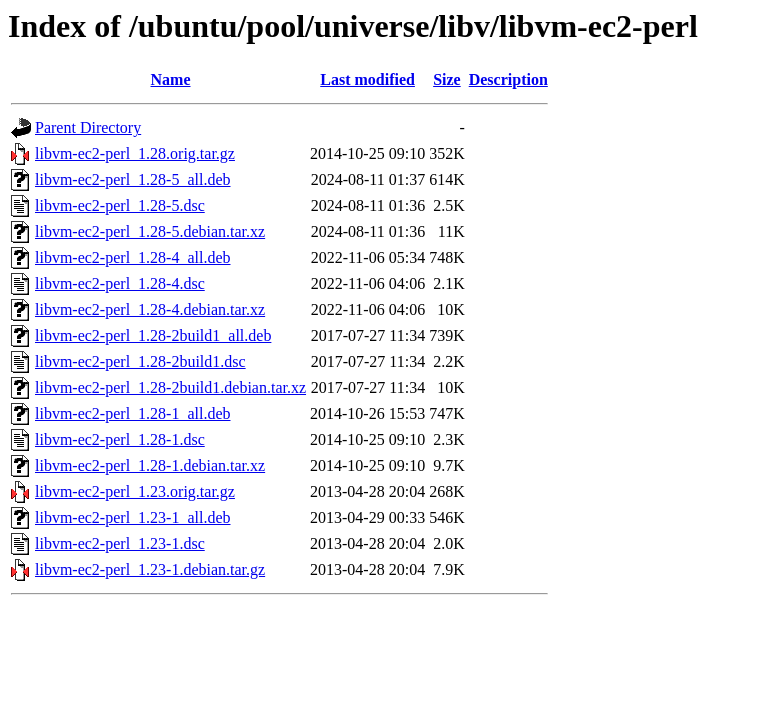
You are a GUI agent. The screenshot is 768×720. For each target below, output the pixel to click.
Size (447, 79)
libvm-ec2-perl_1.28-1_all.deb (133, 413)
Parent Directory (88, 127)
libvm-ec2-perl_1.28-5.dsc (120, 205)
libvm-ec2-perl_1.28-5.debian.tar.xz (150, 231)
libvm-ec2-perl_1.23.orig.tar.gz (135, 491)
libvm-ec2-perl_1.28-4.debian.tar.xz (150, 309)
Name (171, 79)
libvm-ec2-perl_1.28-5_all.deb (133, 179)
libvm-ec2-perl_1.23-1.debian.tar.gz (150, 569)
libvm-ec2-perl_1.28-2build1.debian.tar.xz (170, 387)
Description (508, 79)
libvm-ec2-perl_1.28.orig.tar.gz (135, 153)
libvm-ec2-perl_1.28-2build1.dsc (140, 361)
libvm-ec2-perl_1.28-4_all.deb (133, 257)
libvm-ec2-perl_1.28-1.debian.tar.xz (150, 465)
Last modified (367, 79)
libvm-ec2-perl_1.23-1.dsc (120, 543)
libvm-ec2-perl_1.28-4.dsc (120, 283)
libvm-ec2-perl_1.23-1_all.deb (133, 517)
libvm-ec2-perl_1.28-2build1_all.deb (153, 335)
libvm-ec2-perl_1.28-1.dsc (120, 439)
